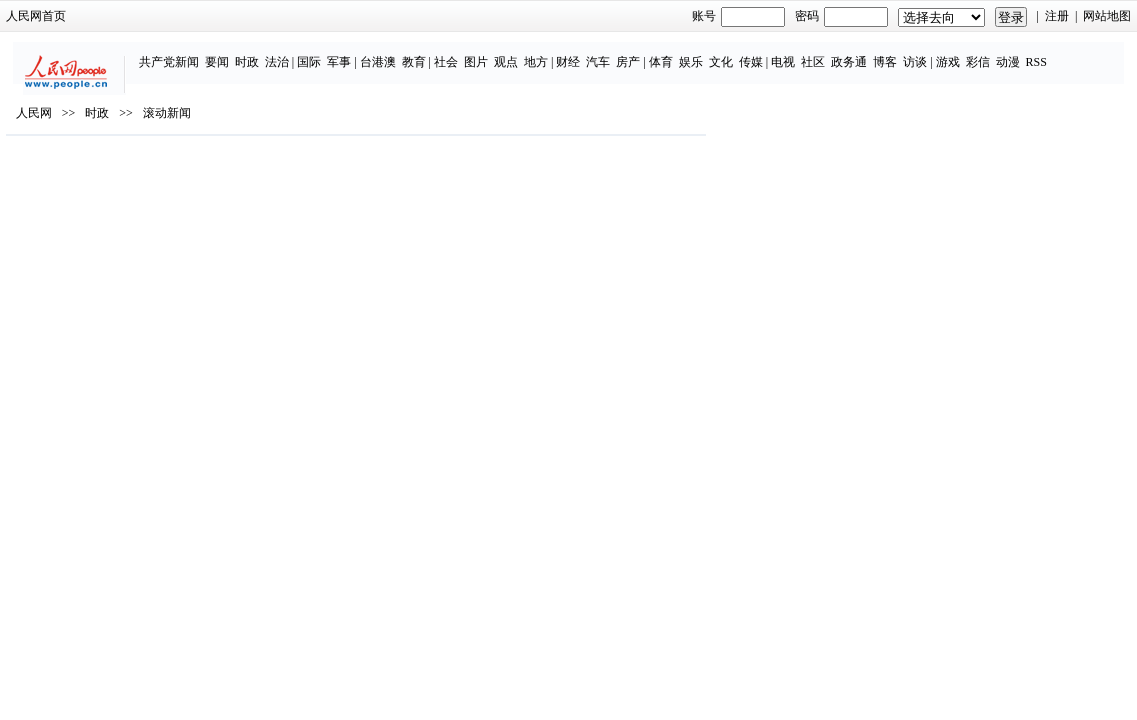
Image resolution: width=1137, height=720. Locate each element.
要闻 (192, 52)
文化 (696, 52)
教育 (389, 52)
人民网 (117, 171)
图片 (452, 52)
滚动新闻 (250, 171)
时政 (222, 52)
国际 (285, 52)
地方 (512, 52)
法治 (252, 52)
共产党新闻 (144, 52)
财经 (544, 52)
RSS (1011, 52)
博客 (861, 52)
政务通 (825, 52)
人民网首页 (119, 16)
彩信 (953, 52)
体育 (636, 52)
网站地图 (1025, 16)
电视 (759, 52)
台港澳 (353, 52)
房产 (604, 52)
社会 (422, 52)
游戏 (923, 52)
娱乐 (666, 52)
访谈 (891, 52)
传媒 (726, 52)
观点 (482, 52)
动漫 (983, 52)
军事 (315, 52)
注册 (974, 16)
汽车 (574, 52)
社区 (789, 52)
